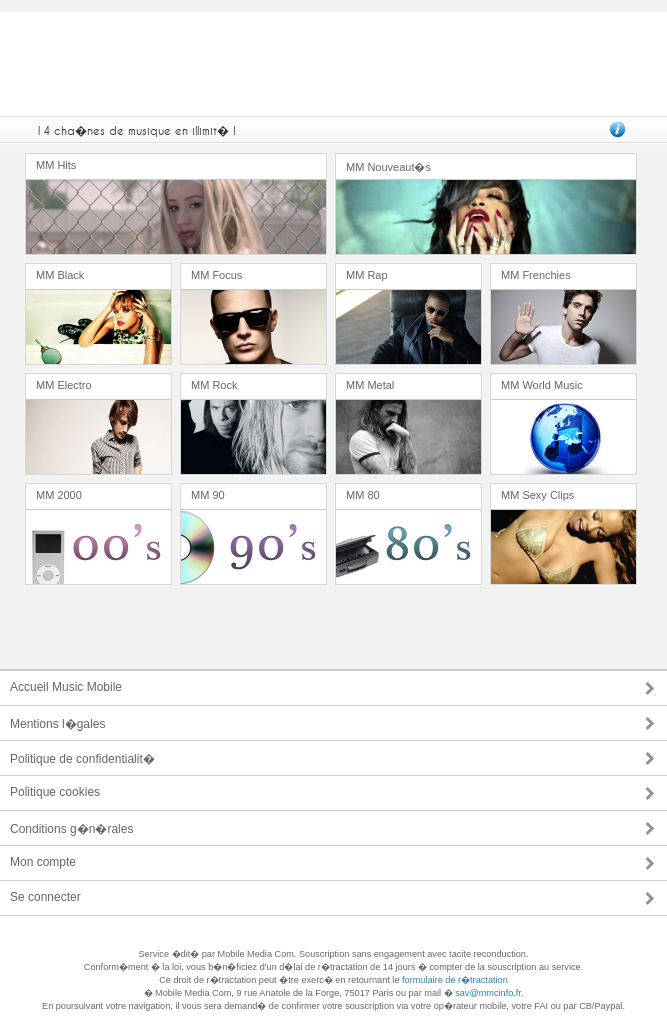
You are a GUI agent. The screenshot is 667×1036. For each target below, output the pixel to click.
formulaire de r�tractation (455, 980)
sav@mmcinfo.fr (488, 993)
